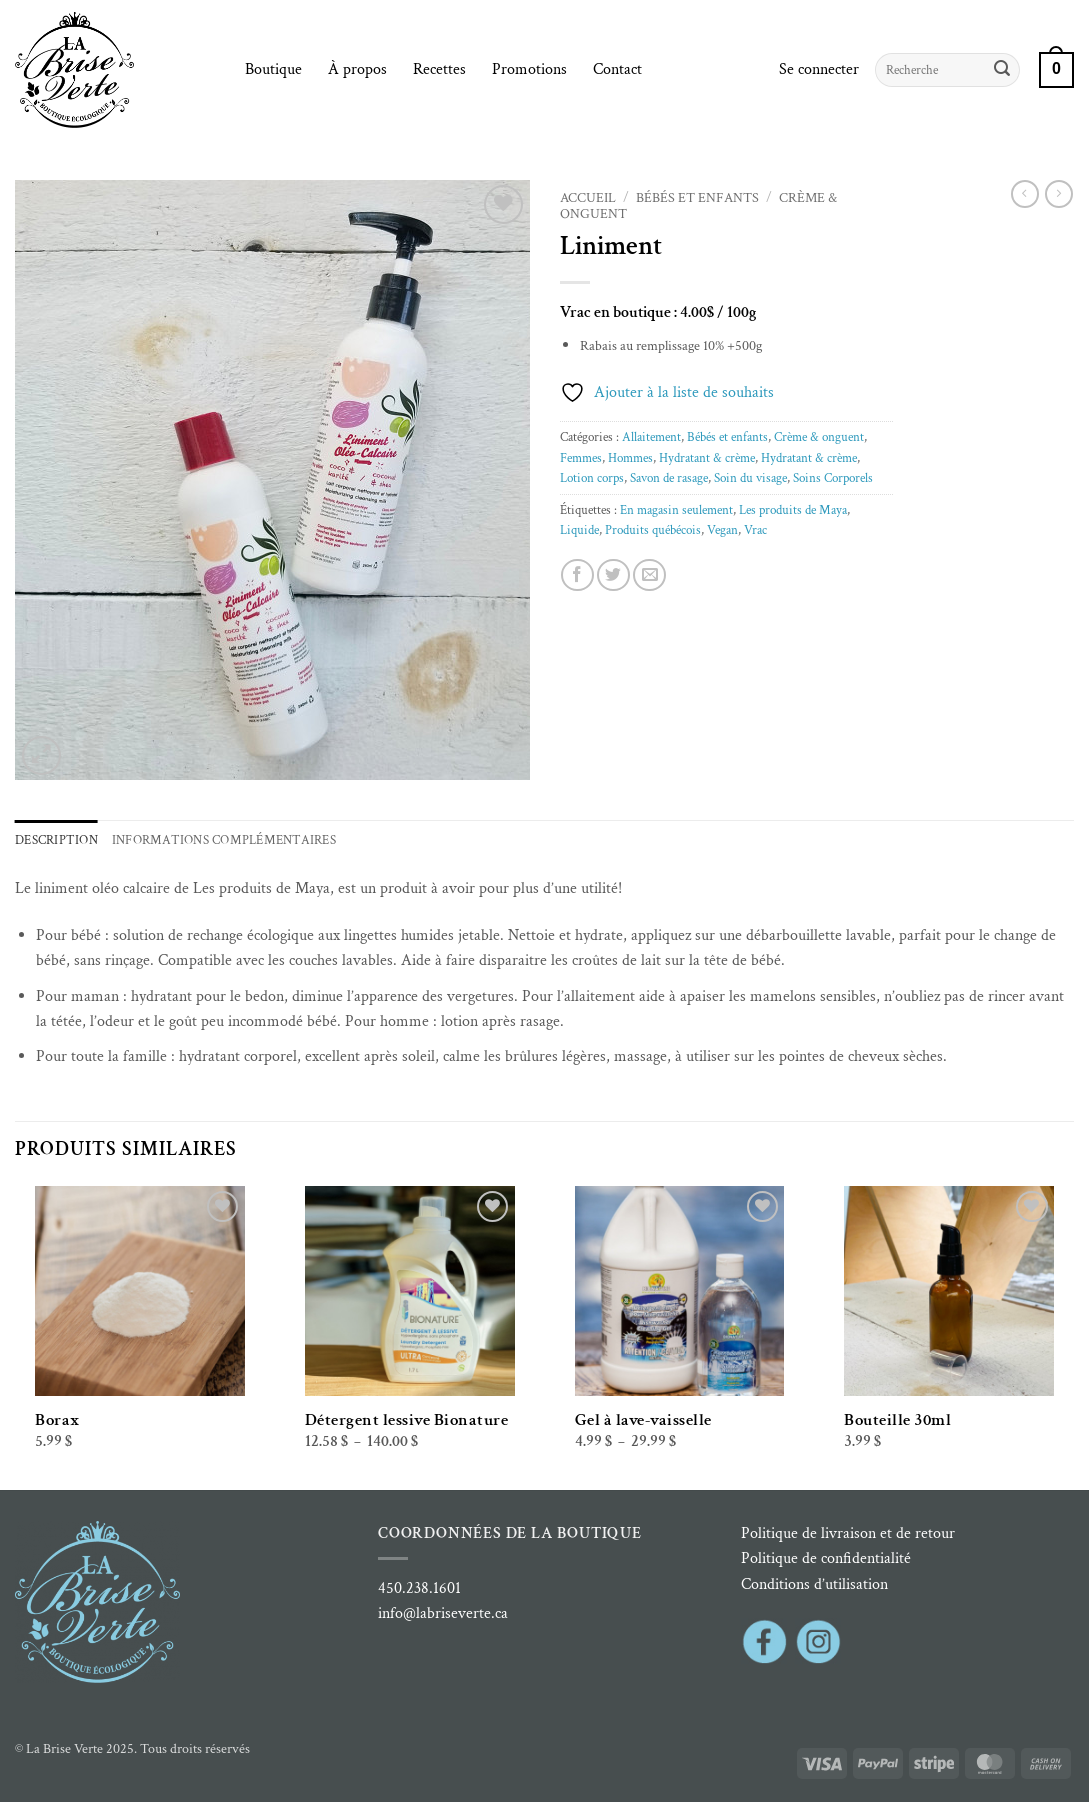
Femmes (581, 458)
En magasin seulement (676, 510)
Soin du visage (750, 478)
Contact (617, 69)
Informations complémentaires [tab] (224, 840)
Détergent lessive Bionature (407, 1420)
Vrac (755, 530)
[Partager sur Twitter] (613, 575)
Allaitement (651, 437)
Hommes (630, 458)
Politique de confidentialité (826, 1558)
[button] (819, 70)
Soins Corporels (833, 478)
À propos (357, 69)
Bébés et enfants (697, 198)
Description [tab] (56, 840)
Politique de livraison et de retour (848, 1533)
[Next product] (1025, 194)
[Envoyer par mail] (649, 575)
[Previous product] (1059, 194)
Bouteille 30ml (897, 1420)
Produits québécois (653, 530)
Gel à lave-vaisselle (643, 1420)
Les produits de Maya (793, 510)
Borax (57, 1420)
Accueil (588, 198)
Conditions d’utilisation (814, 1584)
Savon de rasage (669, 478)
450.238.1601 (419, 1588)
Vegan (722, 530)
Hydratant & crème (707, 458)
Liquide (579, 530)
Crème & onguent (819, 437)
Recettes (439, 69)
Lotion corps (592, 478)
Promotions (529, 69)
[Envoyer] (1002, 70)
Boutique (273, 69)
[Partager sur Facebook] (577, 575)
